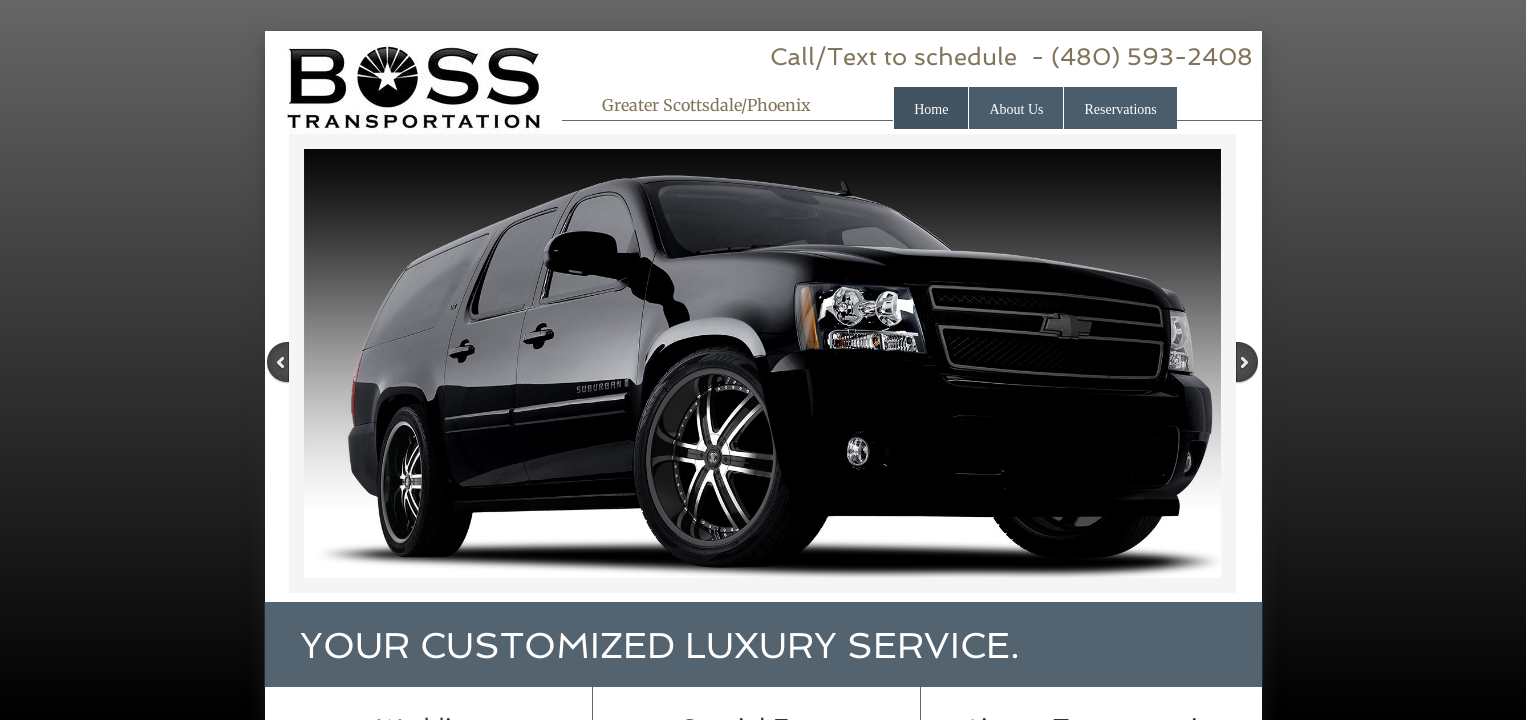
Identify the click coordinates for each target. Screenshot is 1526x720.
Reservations (1120, 109)
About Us (1016, 109)
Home (931, 109)
